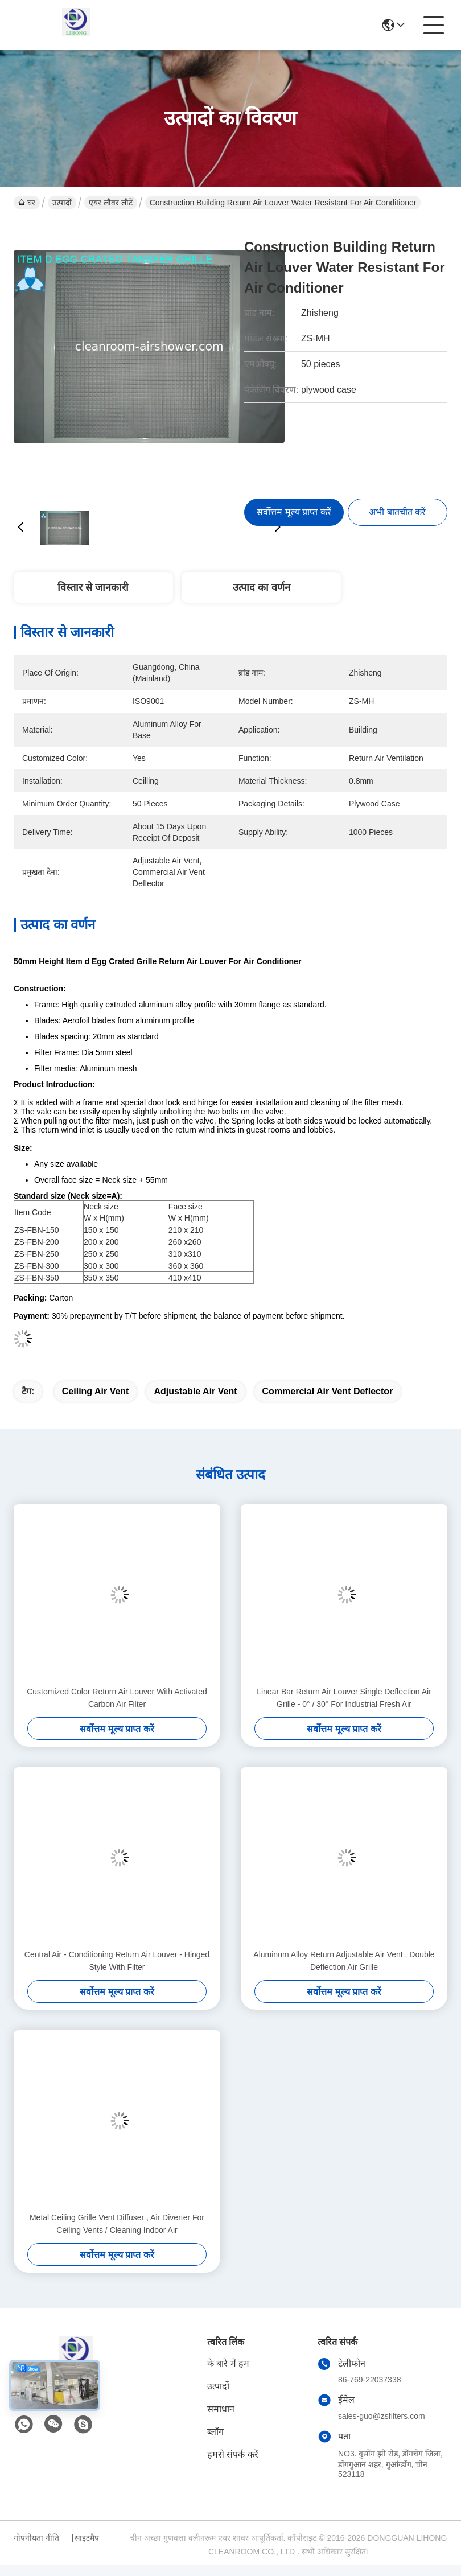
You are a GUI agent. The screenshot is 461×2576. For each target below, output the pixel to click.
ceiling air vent (95, 1391)
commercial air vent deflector (327, 1391)
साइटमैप (87, 2537)
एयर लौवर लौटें (111, 202)
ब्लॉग (215, 2432)
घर (26, 202)
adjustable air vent (195, 1391)
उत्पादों (62, 202)
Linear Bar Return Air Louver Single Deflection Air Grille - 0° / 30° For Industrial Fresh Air (344, 1698)
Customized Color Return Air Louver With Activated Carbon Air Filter (117, 1698)
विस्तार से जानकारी (93, 587)
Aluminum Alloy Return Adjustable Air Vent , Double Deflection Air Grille (343, 1961)
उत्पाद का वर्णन (261, 587)
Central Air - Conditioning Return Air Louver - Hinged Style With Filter (116, 1961)
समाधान (220, 2409)
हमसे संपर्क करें (232, 2454)
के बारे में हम (228, 2363)
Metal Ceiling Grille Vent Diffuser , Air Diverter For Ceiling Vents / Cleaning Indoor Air (117, 2224)
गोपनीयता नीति (36, 2537)
